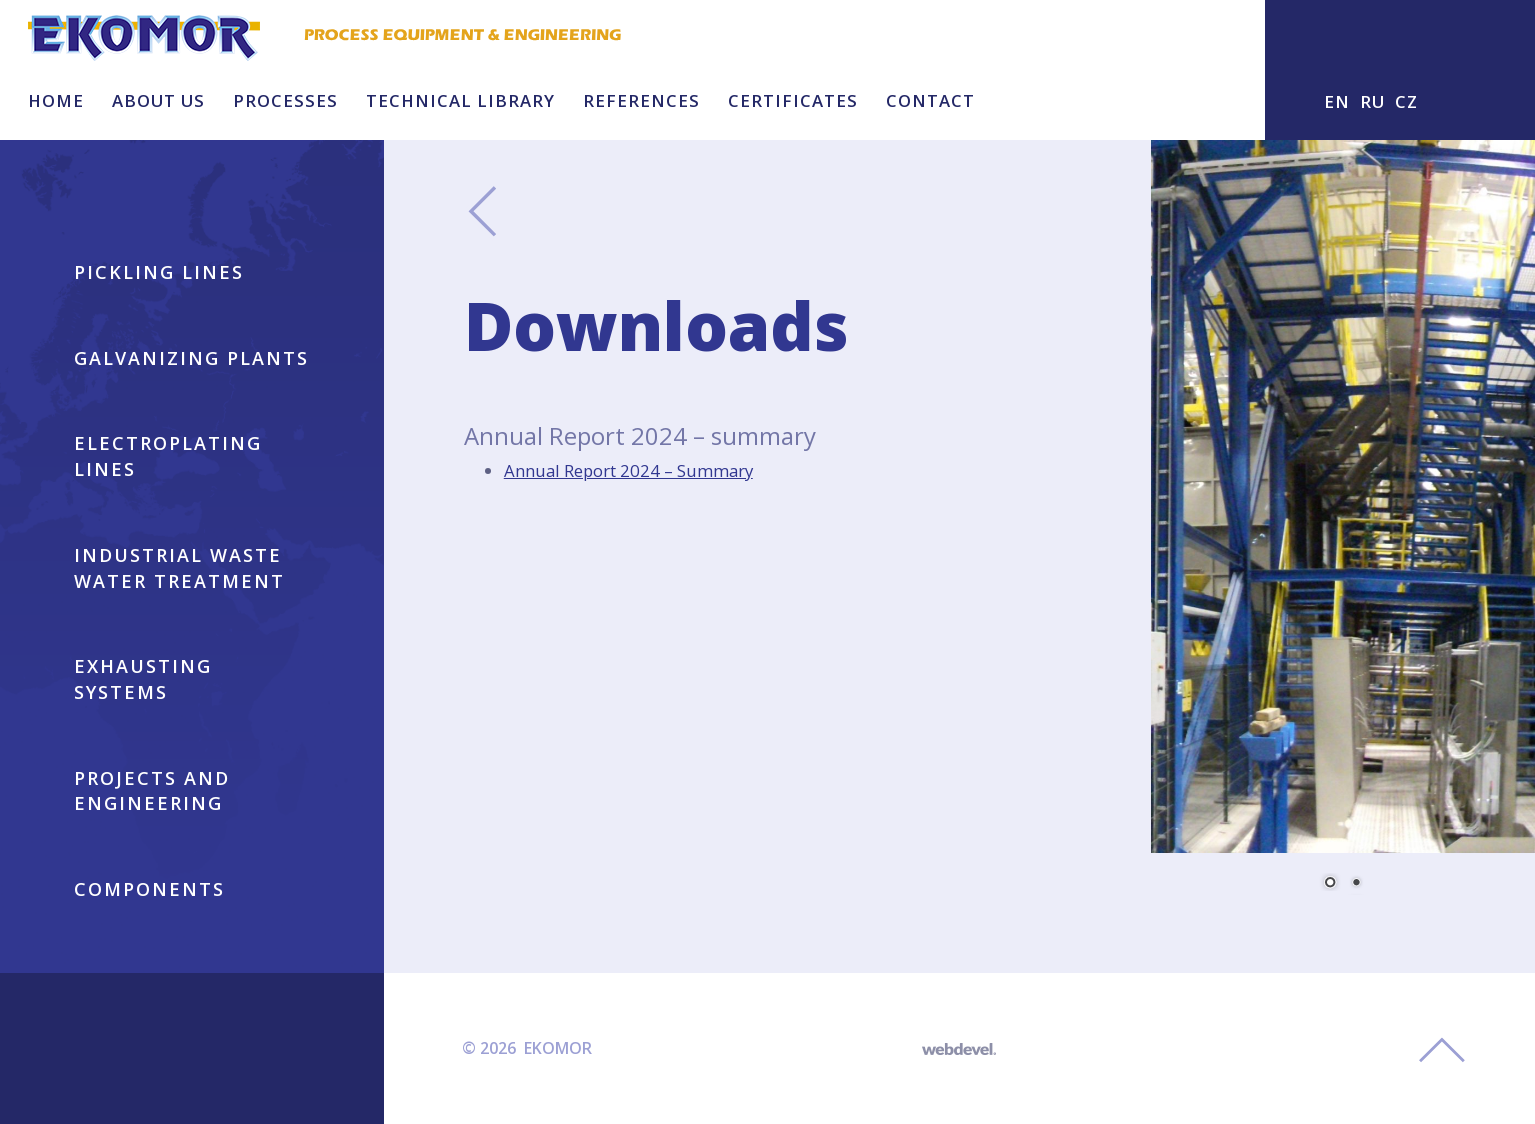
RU (1372, 101)
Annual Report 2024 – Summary (628, 470)
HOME (56, 100)
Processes (285, 100)
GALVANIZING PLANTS (191, 358)
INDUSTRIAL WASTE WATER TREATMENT (179, 568)
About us (158, 100)
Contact (930, 100)
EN (1337, 101)
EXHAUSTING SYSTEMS (143, 679)
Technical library (460, 100)
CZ (1406, 101)
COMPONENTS (149, 889)
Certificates (793, 100)
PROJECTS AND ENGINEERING (152, 791)
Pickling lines (159, 272)
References (641, 100)
